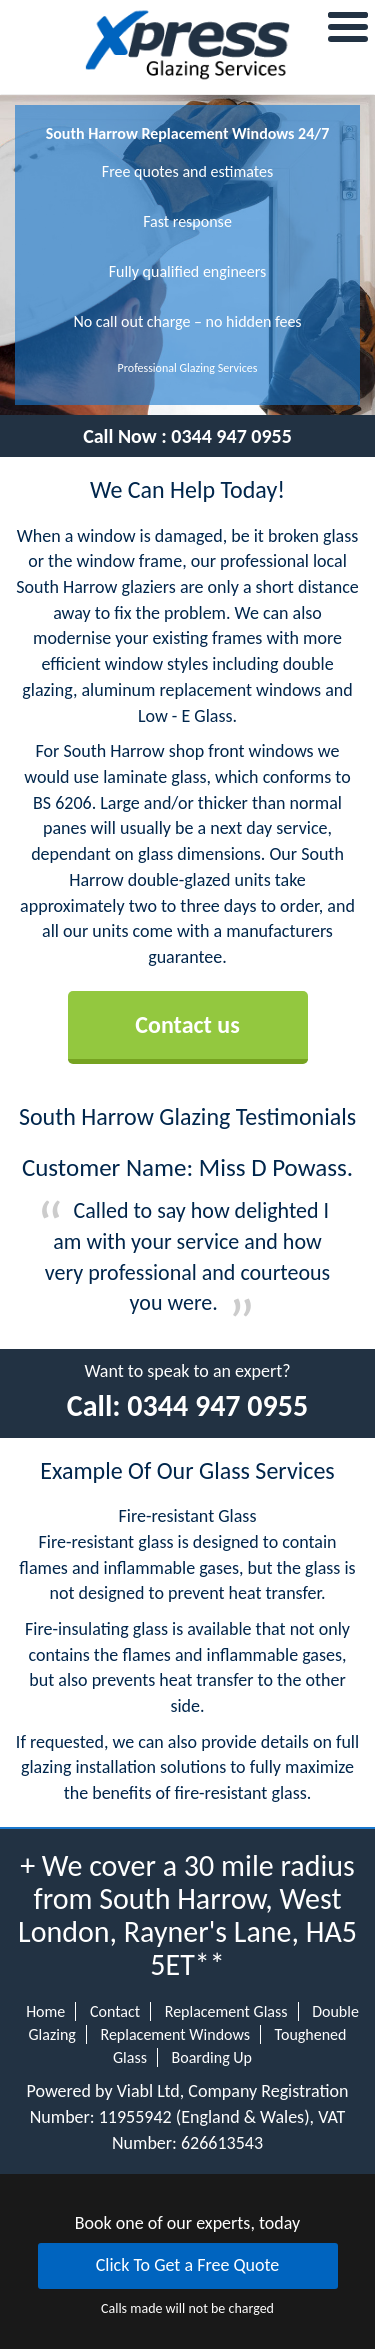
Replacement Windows (175, 2034)
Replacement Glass (226, 2011)
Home (45, 2011)
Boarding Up (212, 2057)
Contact (115, 2011)
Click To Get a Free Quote (188, 2265)
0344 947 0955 (231, 436)
